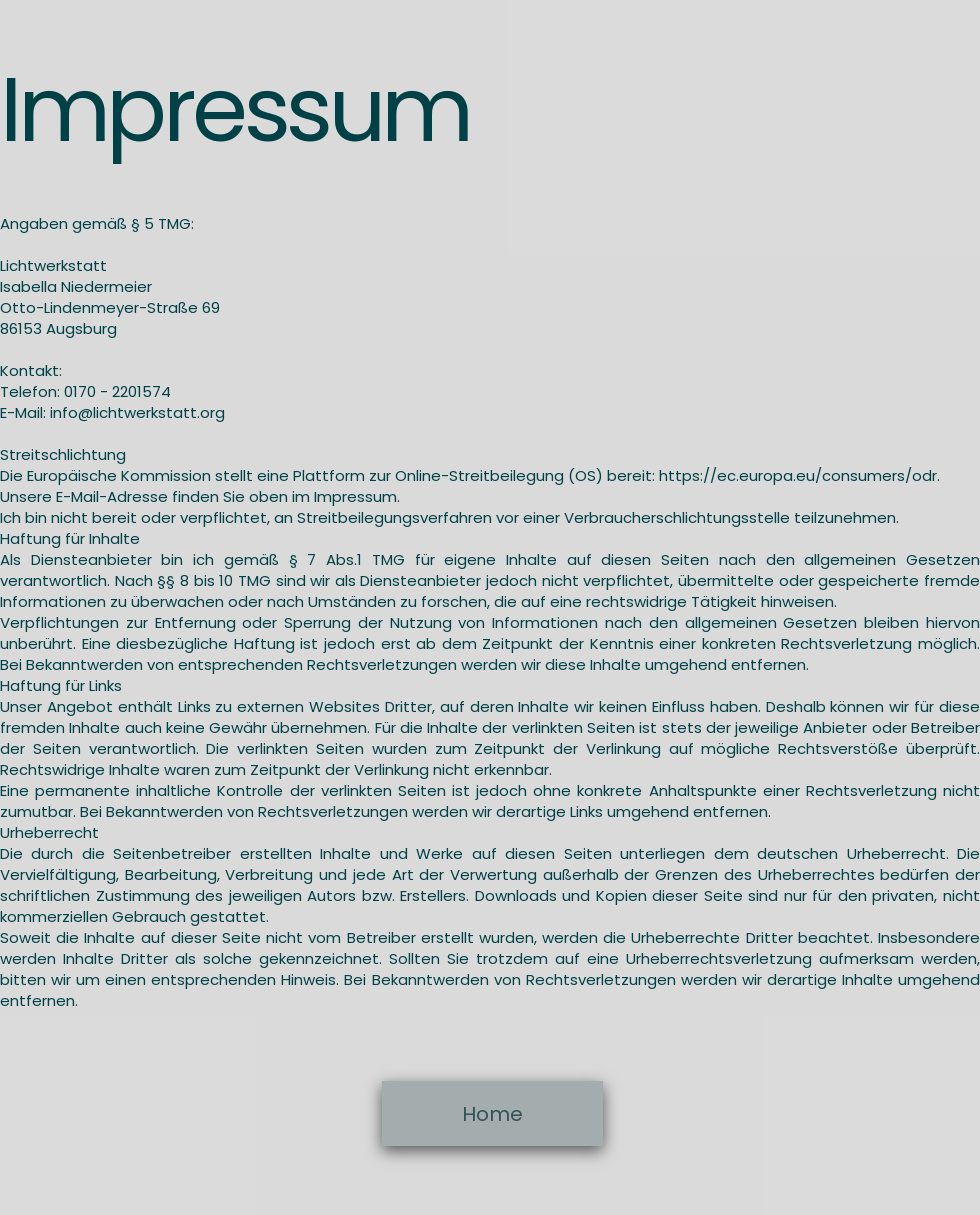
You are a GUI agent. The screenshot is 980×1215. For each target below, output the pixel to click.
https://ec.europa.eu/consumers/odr (798, 475)
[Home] (492, 1113)
